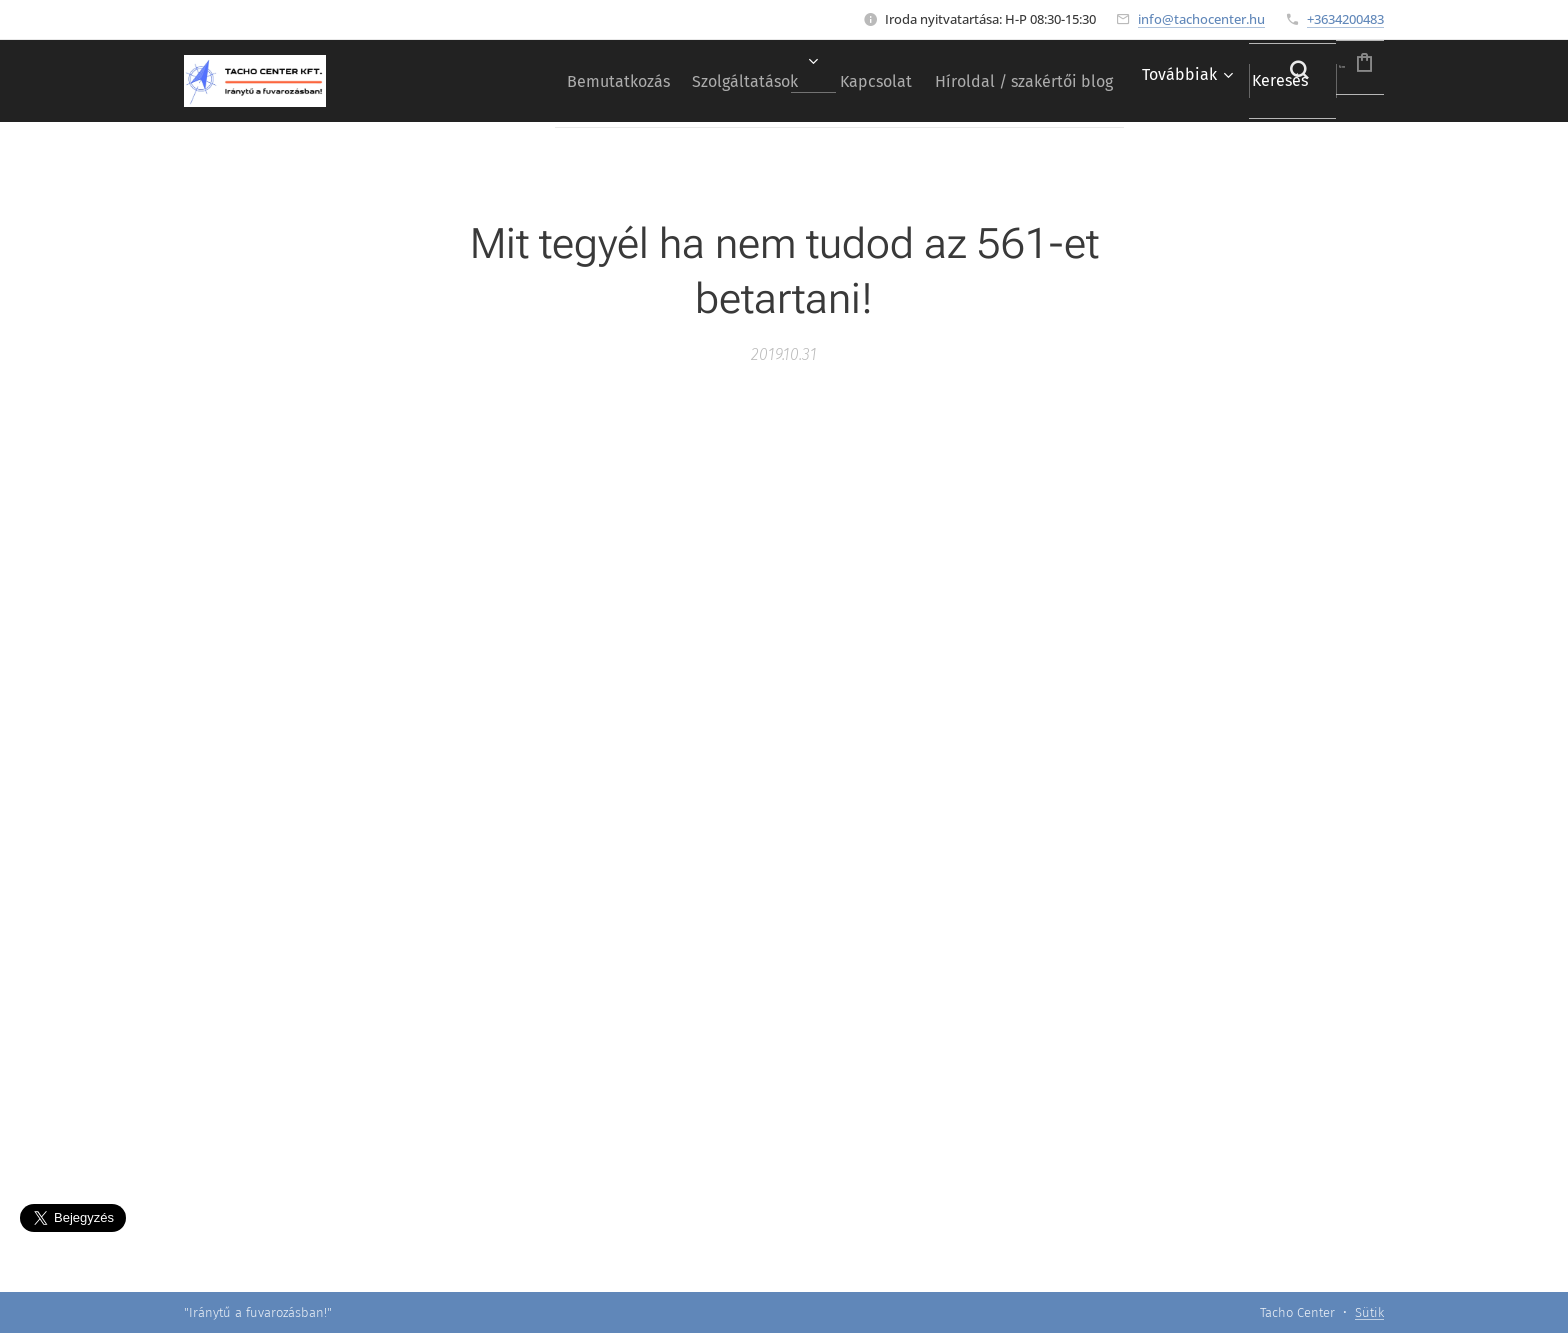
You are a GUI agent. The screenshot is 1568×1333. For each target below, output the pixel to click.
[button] (1228, 81)
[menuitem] (497, 81)
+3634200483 (1345, 19)
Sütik (1369, 1312)
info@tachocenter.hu (1201, 19)
